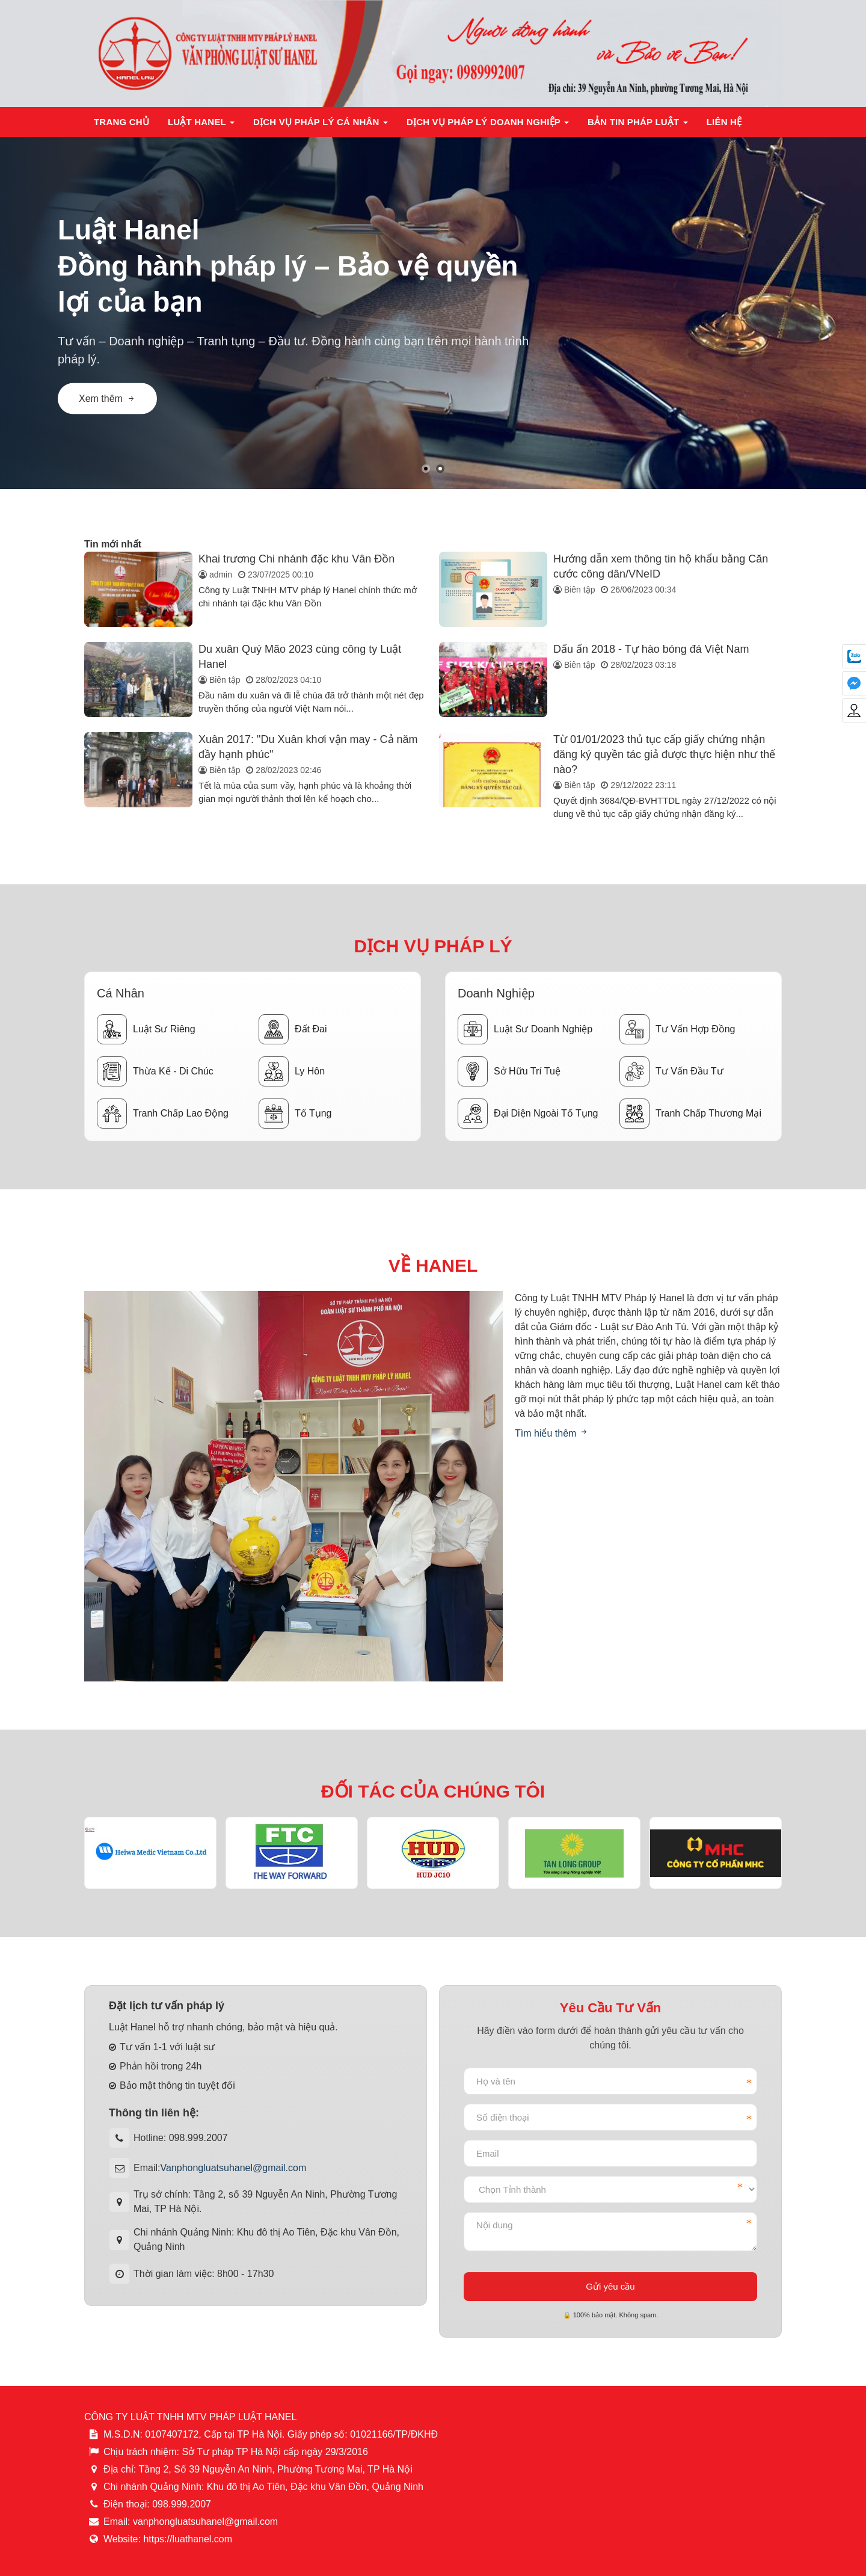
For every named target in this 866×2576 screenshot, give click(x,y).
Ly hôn (292, 1071)
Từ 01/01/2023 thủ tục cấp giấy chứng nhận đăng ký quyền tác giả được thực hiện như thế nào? (664, 754)
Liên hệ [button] (724, 122)
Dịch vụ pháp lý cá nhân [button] (320, 125)
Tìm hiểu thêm (552, 1433)
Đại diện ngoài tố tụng (528, 1113)
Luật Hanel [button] (201, 125)
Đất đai (293, 1029)
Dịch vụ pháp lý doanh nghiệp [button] (488, 125)
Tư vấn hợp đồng (677, 1029)
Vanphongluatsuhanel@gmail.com (233, 2168)
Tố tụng (295, 1113)
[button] (426, 468)
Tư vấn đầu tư (671, 1071)
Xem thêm (107, 398)
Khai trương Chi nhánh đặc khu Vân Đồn (296, 559)
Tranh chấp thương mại (690, 1113)
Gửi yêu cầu (610, 2286)
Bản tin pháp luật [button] (638, 125)
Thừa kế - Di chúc (155, 1071)
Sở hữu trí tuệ (509, 1071)
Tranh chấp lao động (163, 1113)
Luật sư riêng (146, 1029)
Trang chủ (121, 122)
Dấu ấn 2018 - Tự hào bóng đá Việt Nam (651, 649)
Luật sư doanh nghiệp (525, 1029)
